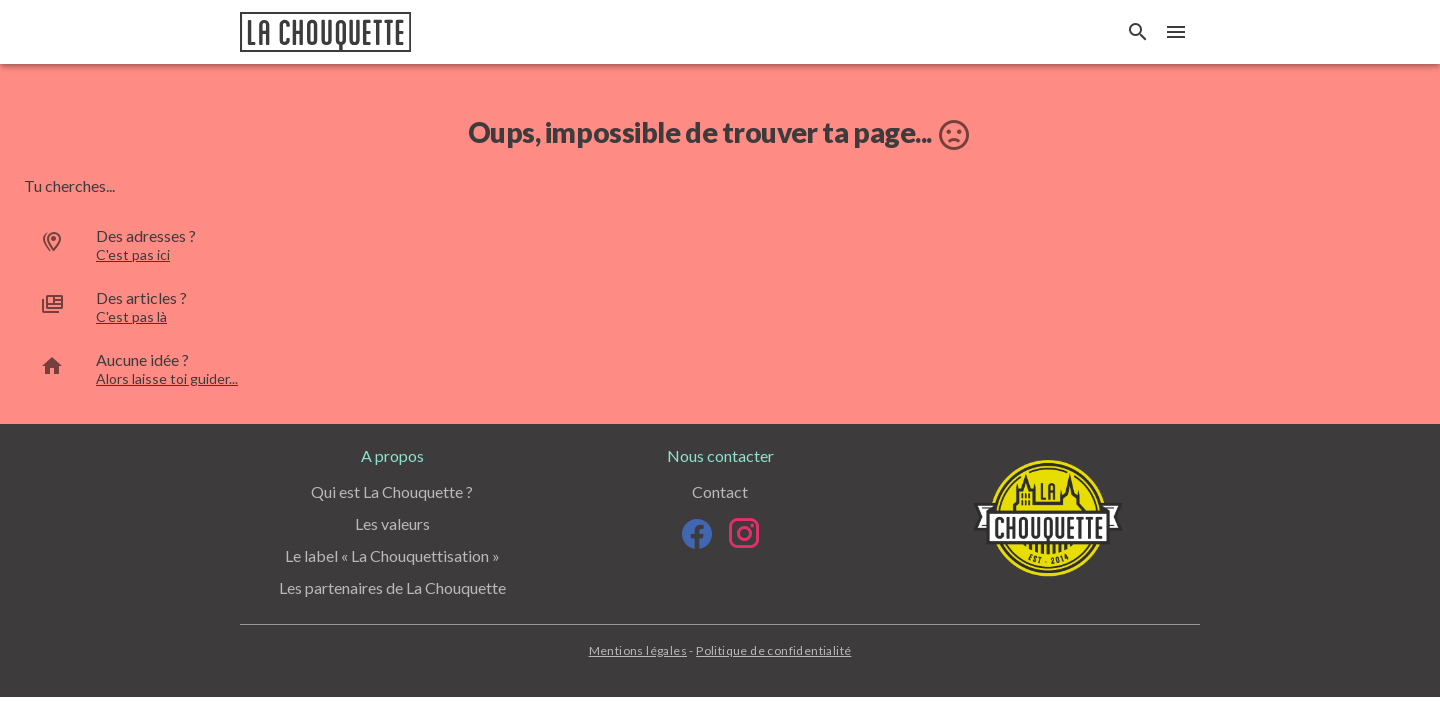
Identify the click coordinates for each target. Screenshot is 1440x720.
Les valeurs (392, 523)
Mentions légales (638, 650)
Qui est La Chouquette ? (392, 491)
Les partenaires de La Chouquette (392, 587)
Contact (720, 491)
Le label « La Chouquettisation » (392, 555)
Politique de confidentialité (773, 650)
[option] (720, 245)
